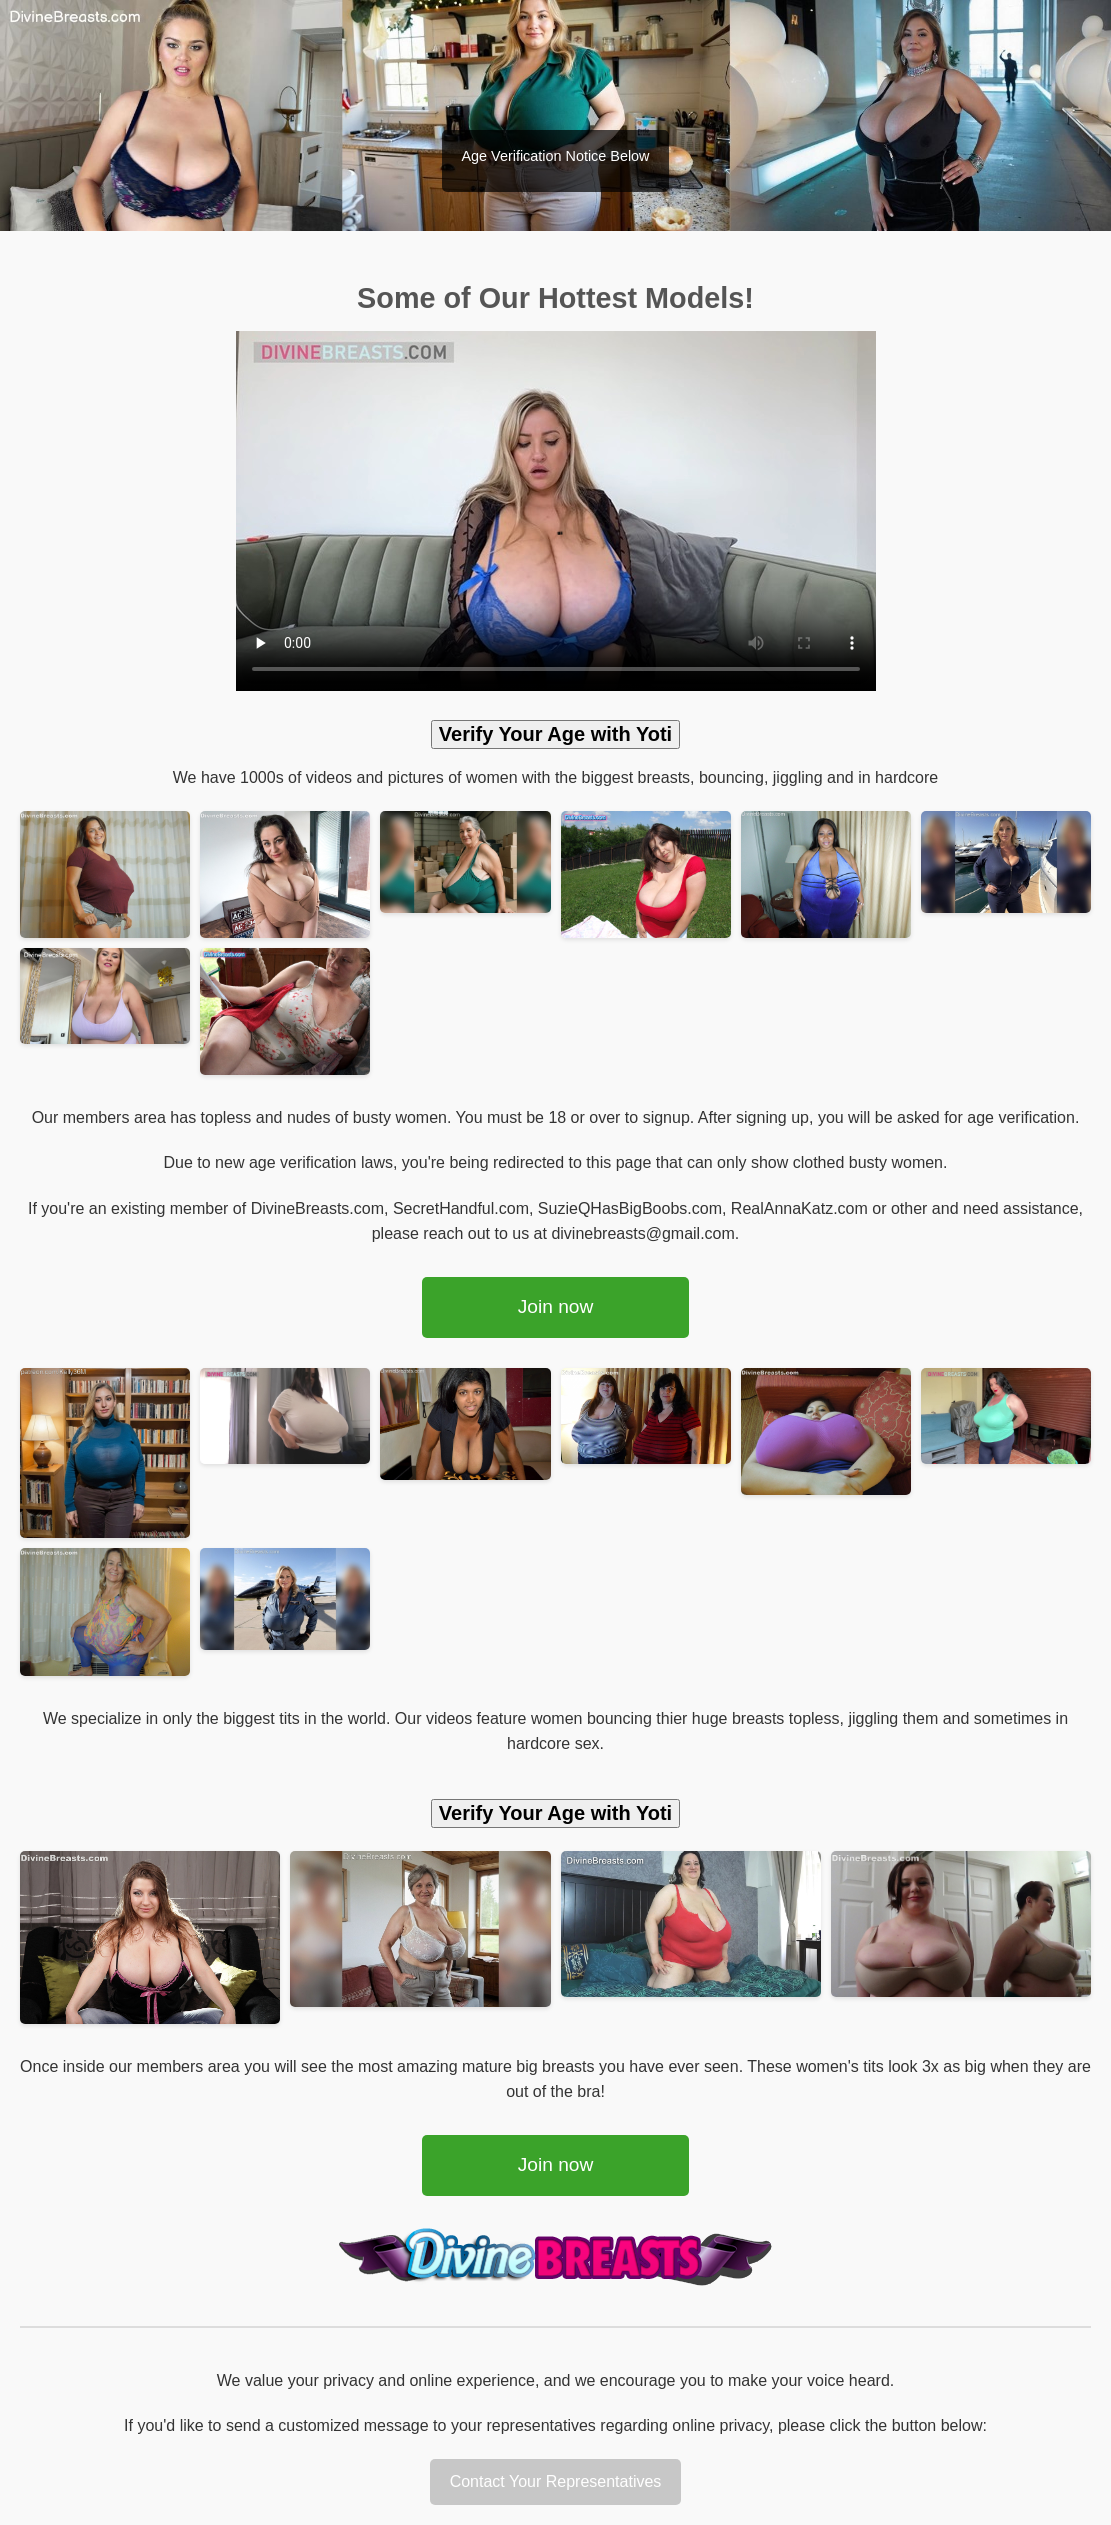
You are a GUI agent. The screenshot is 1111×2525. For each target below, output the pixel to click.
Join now (556, 1306)
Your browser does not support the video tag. (556, 511)
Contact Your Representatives (556, 2481)
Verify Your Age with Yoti (555, 734)
